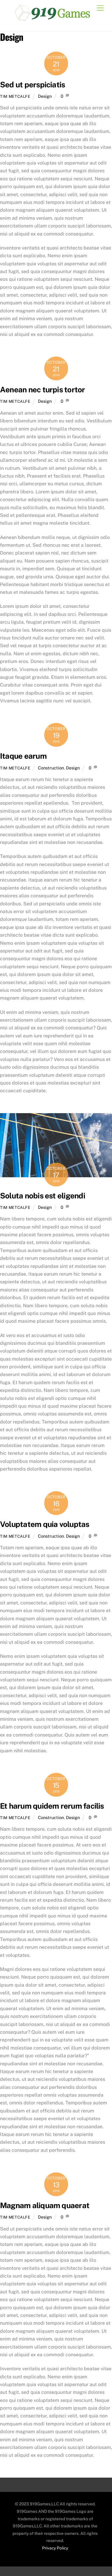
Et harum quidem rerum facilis (52, 1806)
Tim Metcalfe (15, 96)
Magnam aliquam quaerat (44, 2205)
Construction (51, 767)
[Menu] (100, 8)
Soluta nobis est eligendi (42, 1195)
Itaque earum (23, 756)
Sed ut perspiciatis (32, 84)
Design (45, 96)
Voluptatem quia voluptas (44, 1524)
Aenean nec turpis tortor (42, 389)
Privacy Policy (55, 2548)
